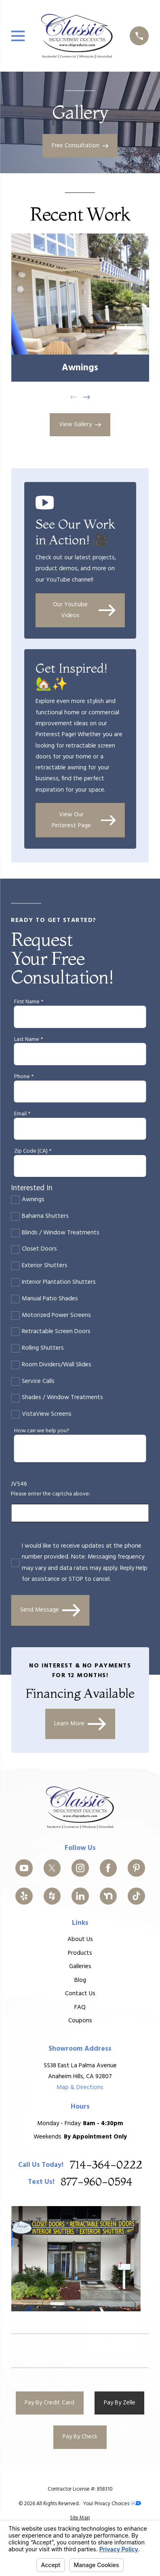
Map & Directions (80, 2087)
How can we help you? (41, 1431)
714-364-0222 (105, 2165)
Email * (22, 1114)
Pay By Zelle (119, 2403)
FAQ (80, 2007)
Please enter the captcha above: (50, 1494)
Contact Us (80, 1994)
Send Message (50, 1610)
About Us (80, 1940)
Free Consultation (80, 146)
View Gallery (80, 424)
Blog (80, 1980)
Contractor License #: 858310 (80, 2489)
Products (80, 1953)
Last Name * (28, 1039)
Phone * (24, 1077)
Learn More (80, 1723)
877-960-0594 (97, 2183)
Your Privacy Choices (112, 2504)
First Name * (28, 1002)
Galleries (80, 1967)
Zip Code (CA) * (32, 1151)
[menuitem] (80, 2518)
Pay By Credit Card (49, 2403)
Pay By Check (80, 2437)
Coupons (80, 2021)
